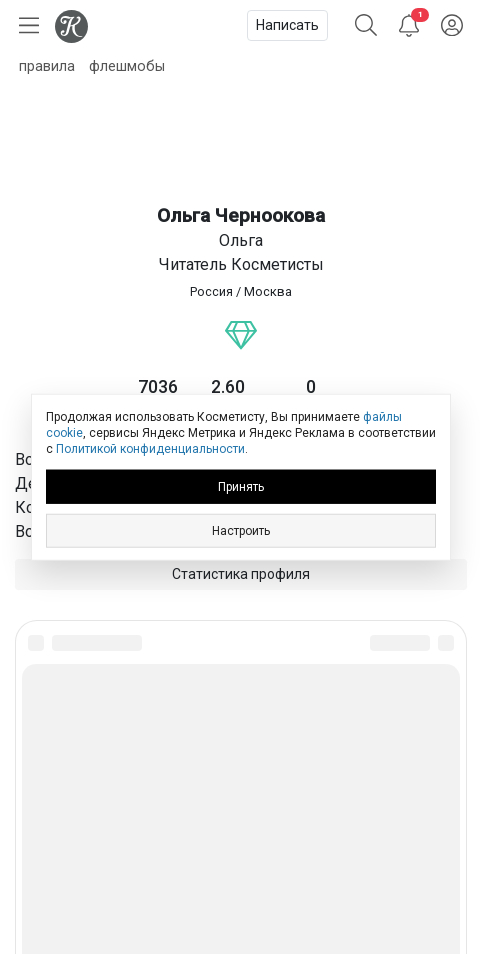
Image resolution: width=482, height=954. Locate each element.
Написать (287, 25)
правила (47, 66)
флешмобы (127, 66)
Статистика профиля (241, 574)
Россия (211, 291)
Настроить (241, 530)
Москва (268, 291)
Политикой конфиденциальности (150, 449)
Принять (241, 486)
